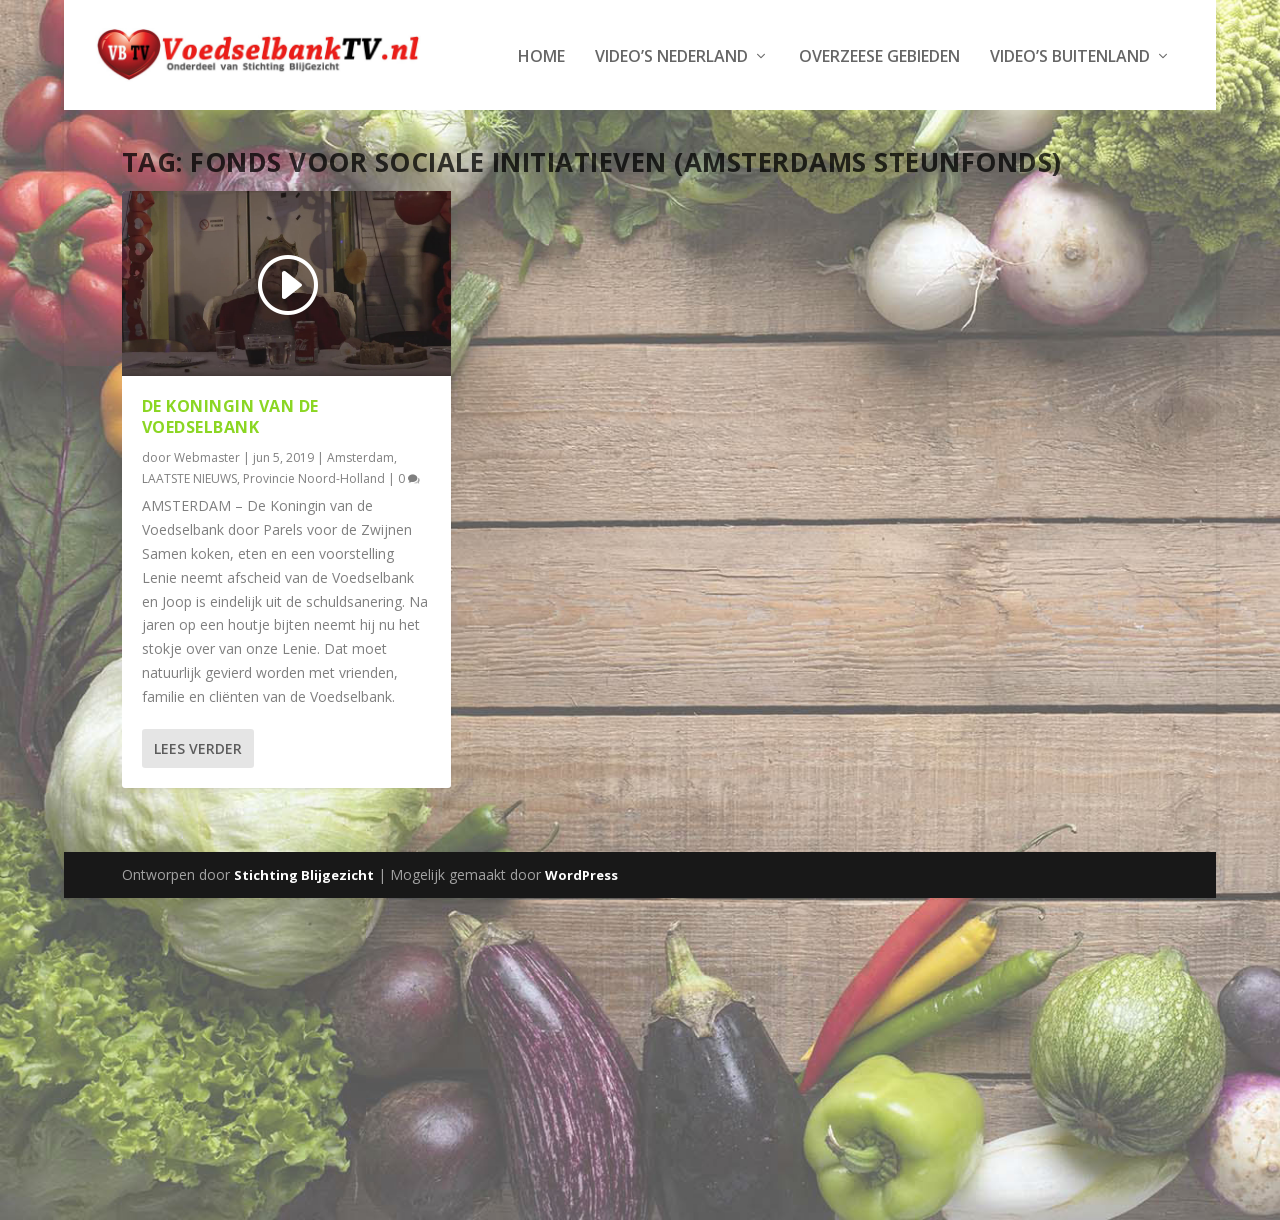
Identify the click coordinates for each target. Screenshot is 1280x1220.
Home (132, 117)
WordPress (581, 935)
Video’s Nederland (262, 117)
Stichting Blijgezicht (304, 935)
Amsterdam (360, 517)
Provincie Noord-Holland (314, 538)
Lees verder (198, 808)
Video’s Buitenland (661, 117)
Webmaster (207, 517)
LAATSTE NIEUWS (189, 538)
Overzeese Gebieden (470, 117)
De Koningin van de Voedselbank (230, 476)
